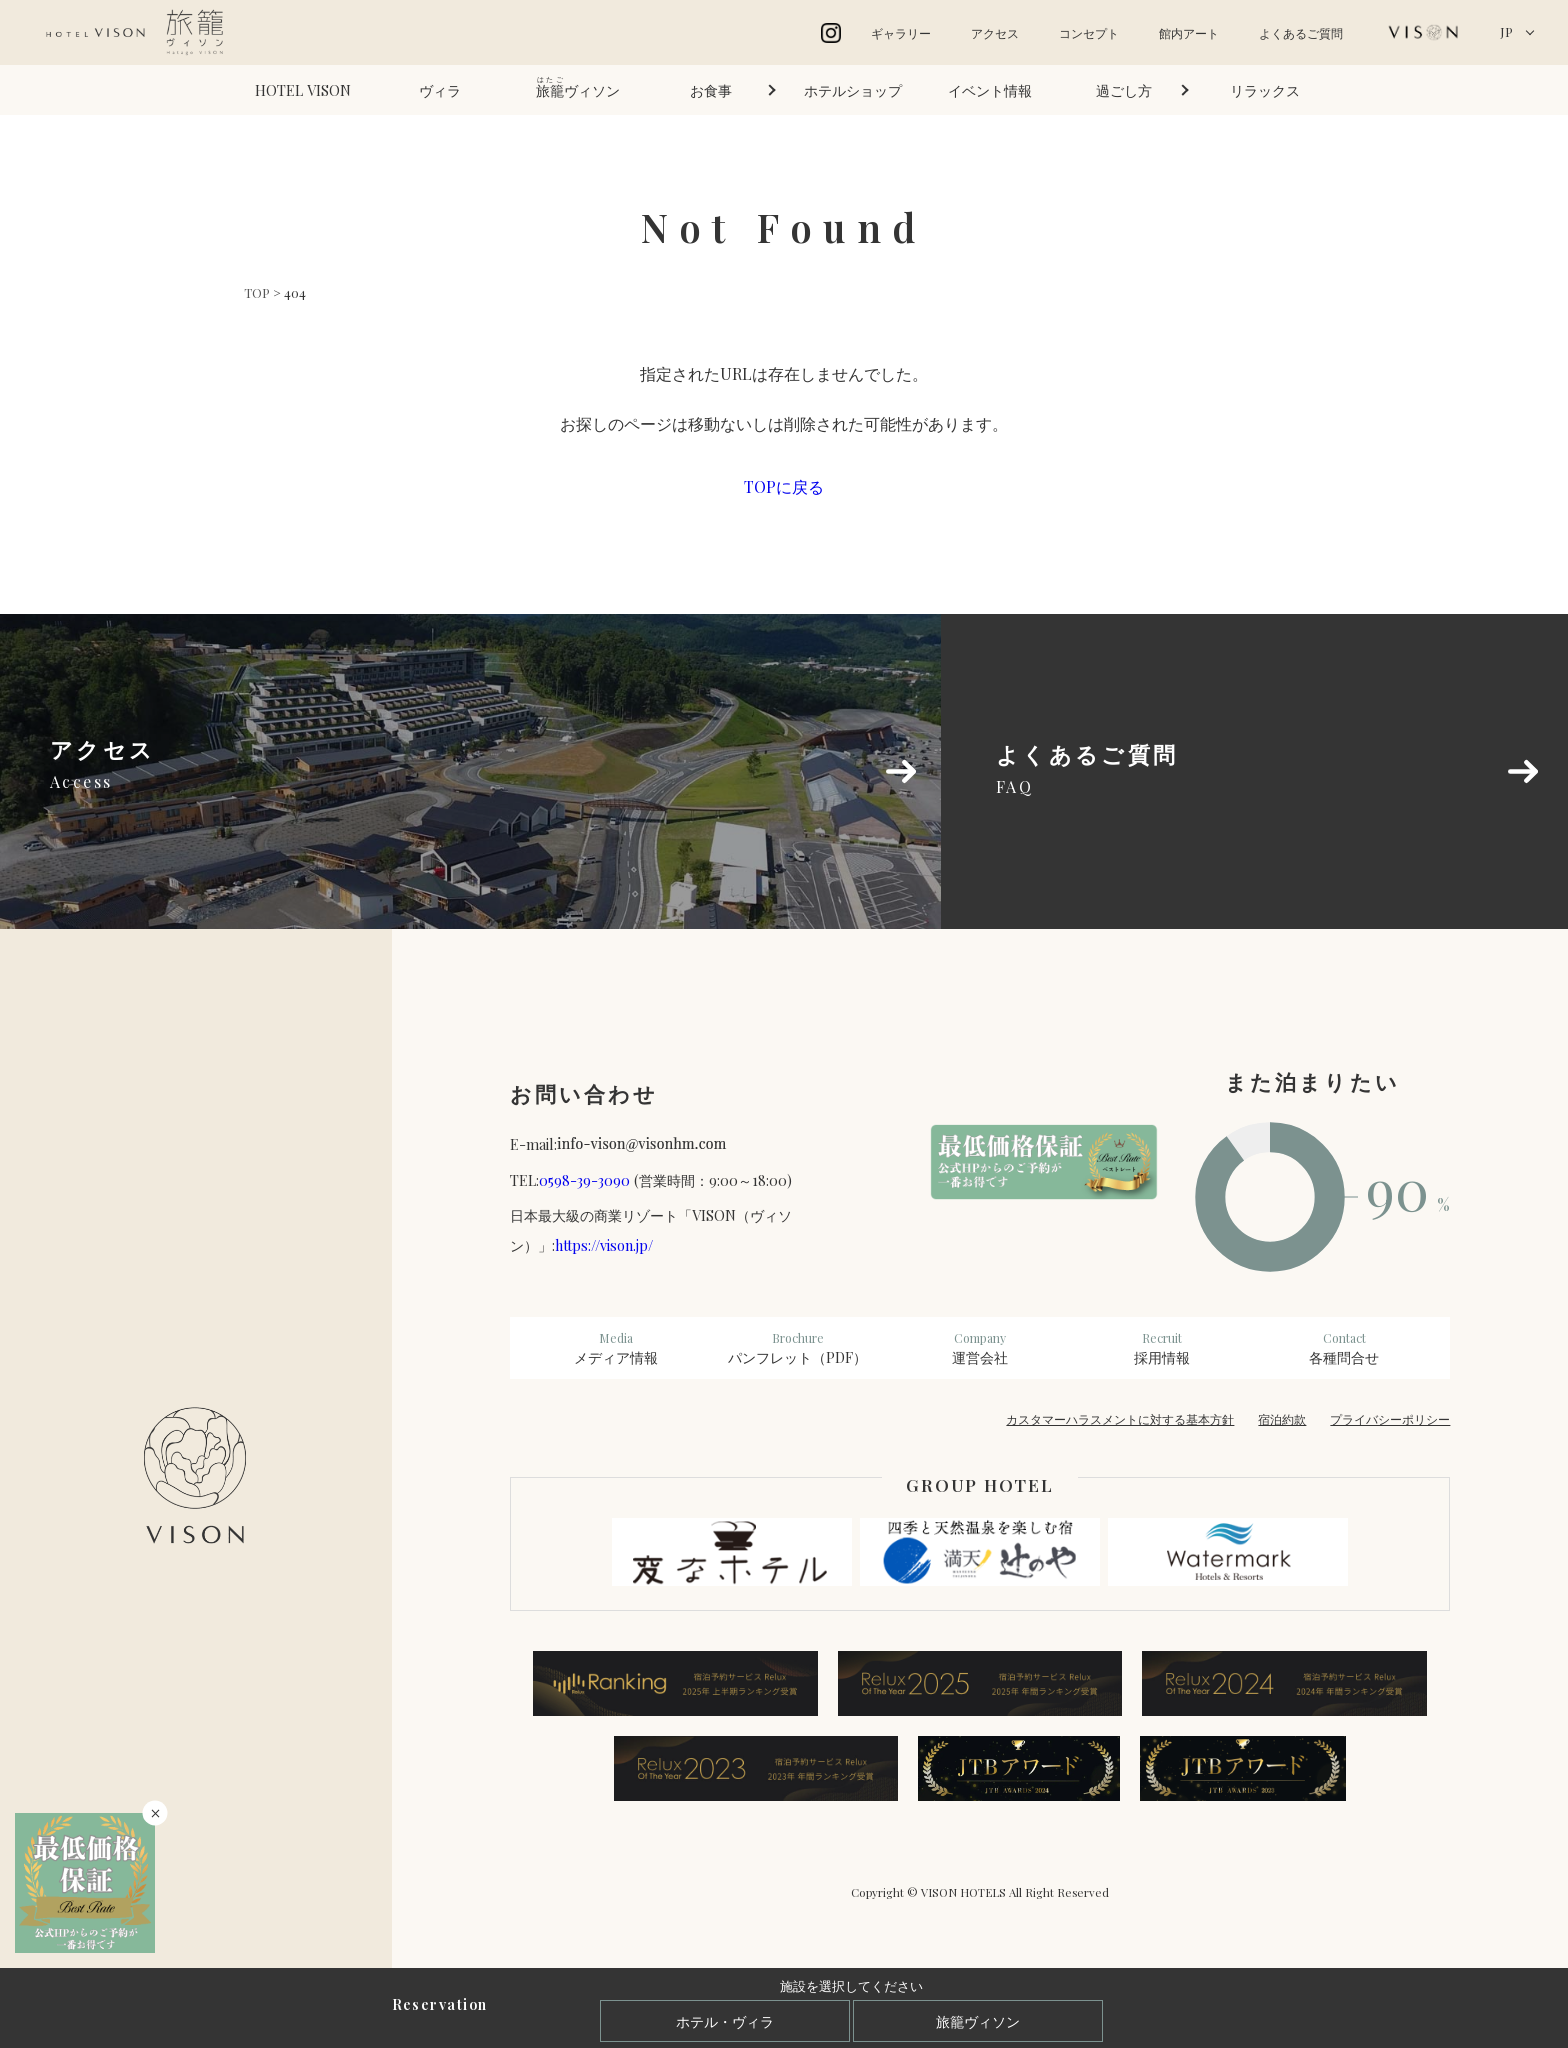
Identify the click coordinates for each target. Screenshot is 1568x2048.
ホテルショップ (853, 90)
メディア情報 (616, 1348)
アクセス (995, 33)
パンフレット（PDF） (798, 1348)
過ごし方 (1124, 90)
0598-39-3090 (584, 1180)
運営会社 (980, 1348)
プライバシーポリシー (1390, 1419)
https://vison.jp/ (604, 1245)
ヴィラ (440, 90)
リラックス (1265, 90)
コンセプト (1089, 33)
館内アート (1189, 33)
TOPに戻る (784, 486)
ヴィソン (578, 87)
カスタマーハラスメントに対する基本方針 (1120, 1419)
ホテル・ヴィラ (725, 2021)
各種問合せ (1344, 1348)
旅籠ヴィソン (978, 2021)
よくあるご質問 (1301, 33)
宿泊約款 (1282, 1419)
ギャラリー (901, 33)
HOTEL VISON (303, 90)
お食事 (711, 90)
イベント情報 (990, 90)
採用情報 (1162, 1348)
